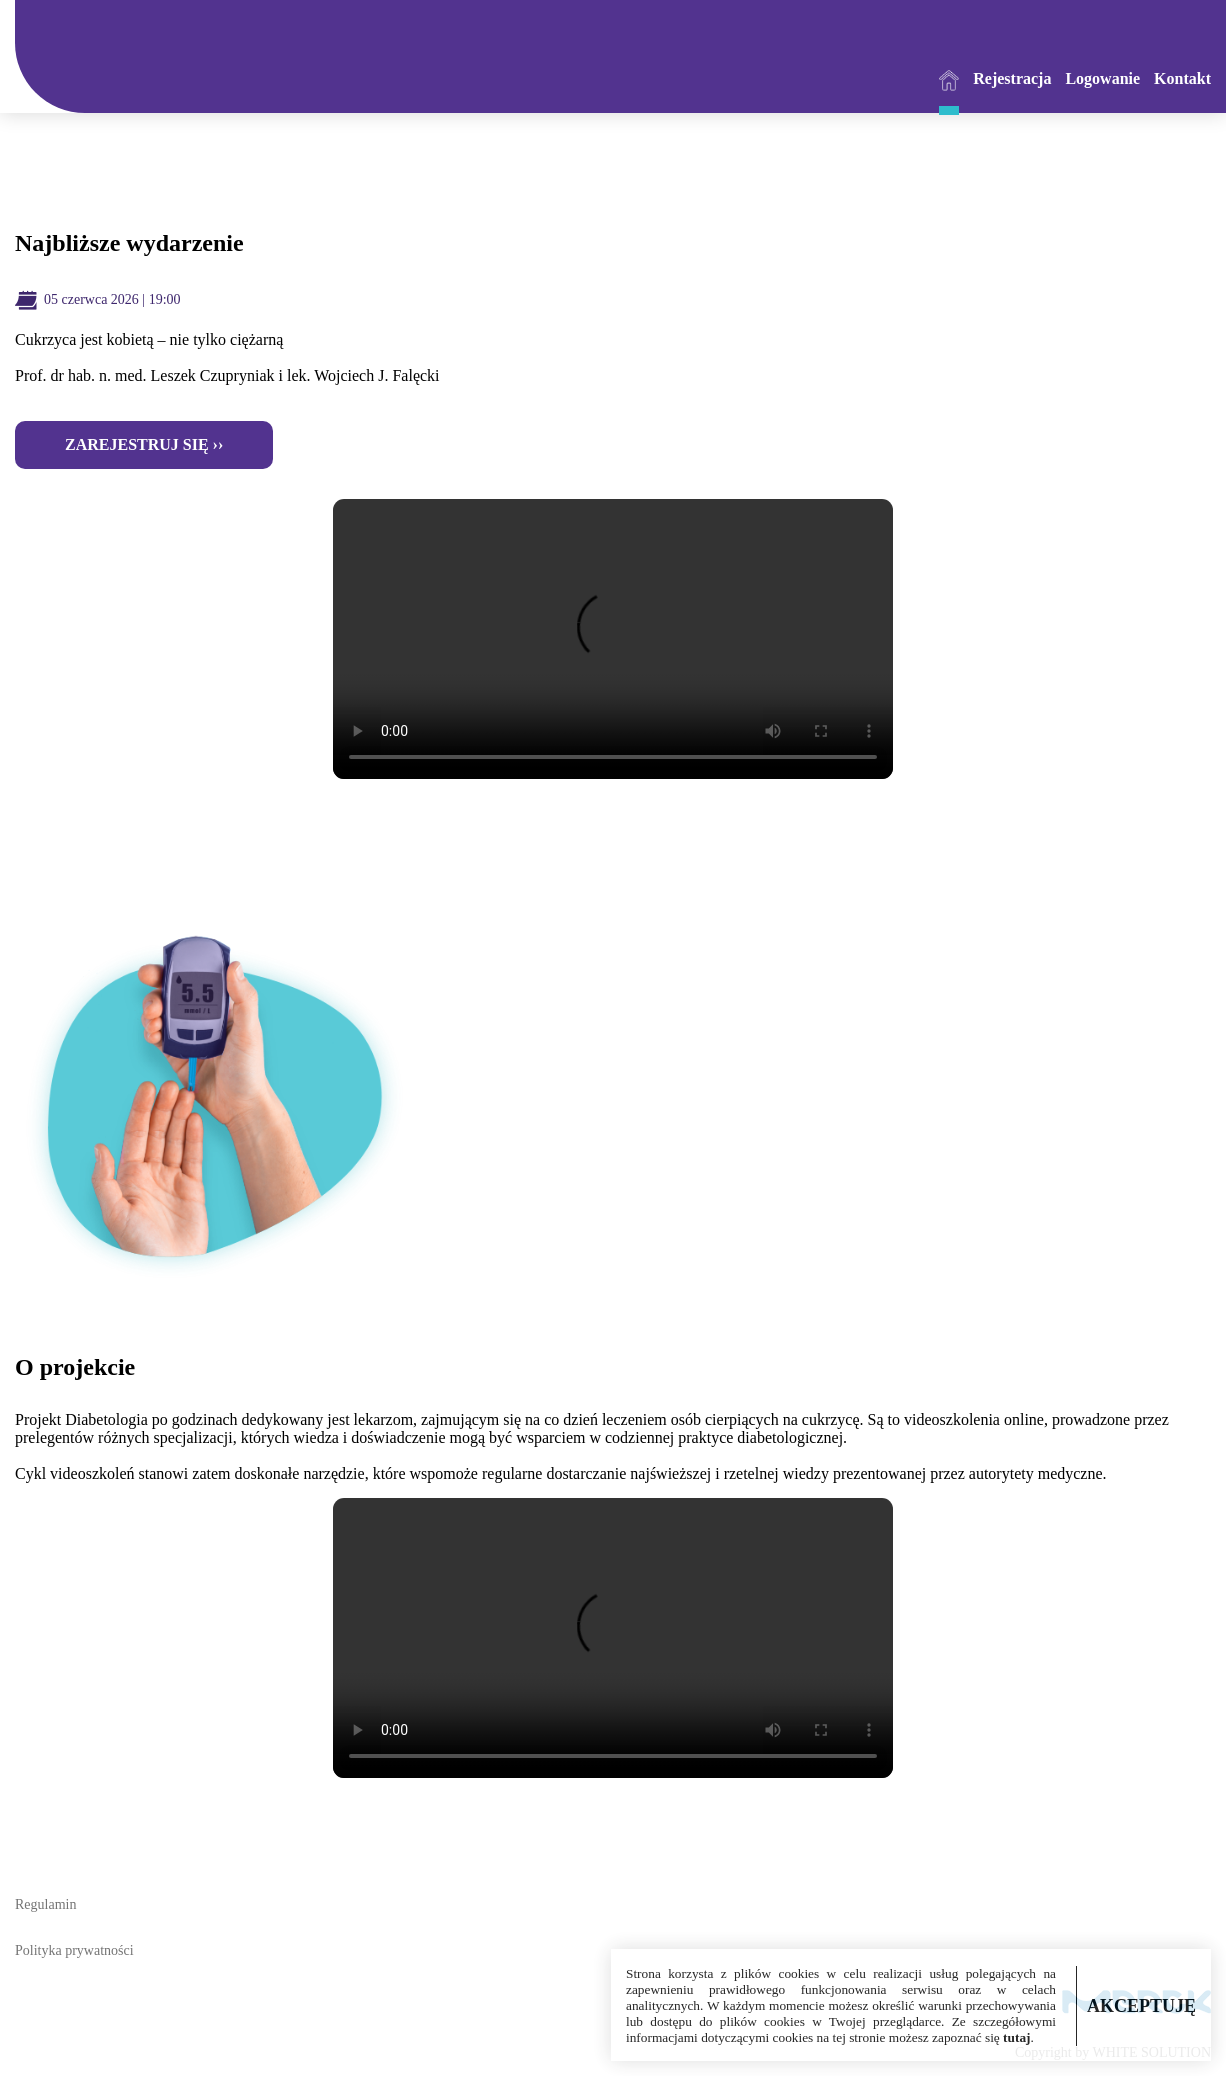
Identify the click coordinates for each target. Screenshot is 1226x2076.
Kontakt (1182, 78)
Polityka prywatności (74, 1950)
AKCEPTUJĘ (1141, 2006)
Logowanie (1102, 78)
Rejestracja (1012, 78)
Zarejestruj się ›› (144, 444)
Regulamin (45, 1904)
